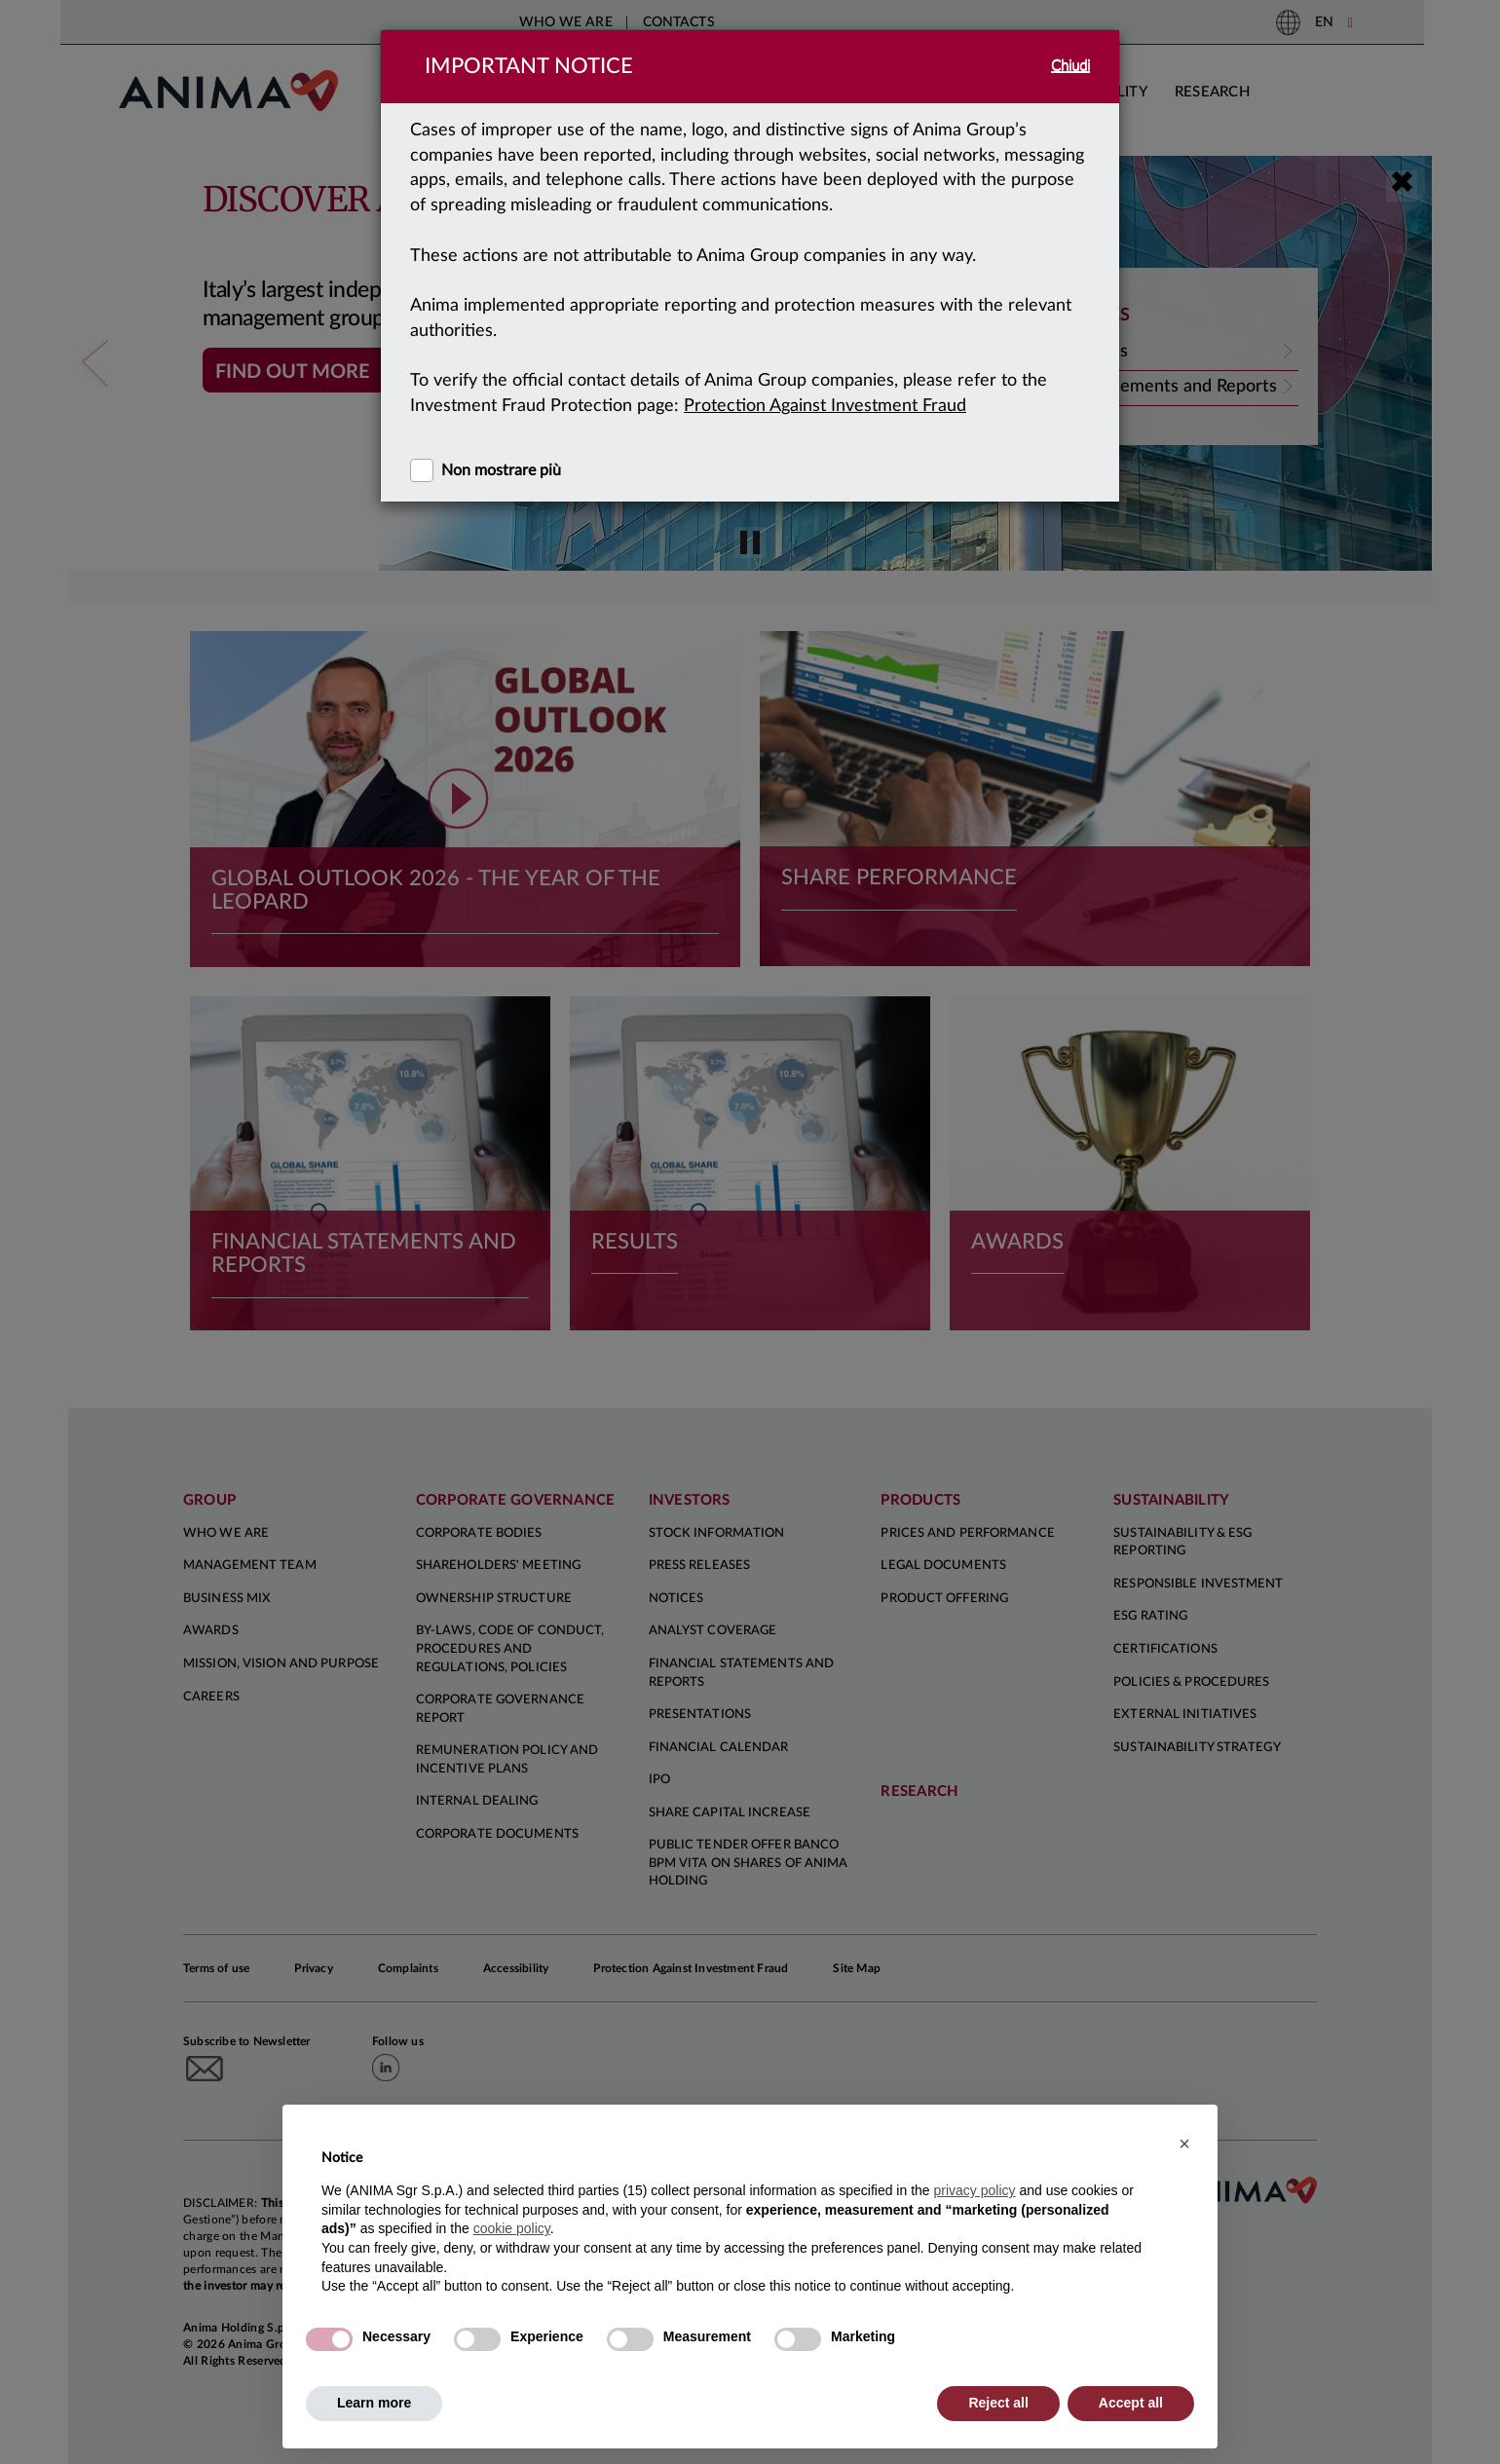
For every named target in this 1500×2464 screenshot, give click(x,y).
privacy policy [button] (974, 2190)
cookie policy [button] (511, 2228)
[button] (1184, 2143)
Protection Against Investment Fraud (825, 406)
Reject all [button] (998, 2402)
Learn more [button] (374, 2402)
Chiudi (1070, 65)
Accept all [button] (1131, 2402)
